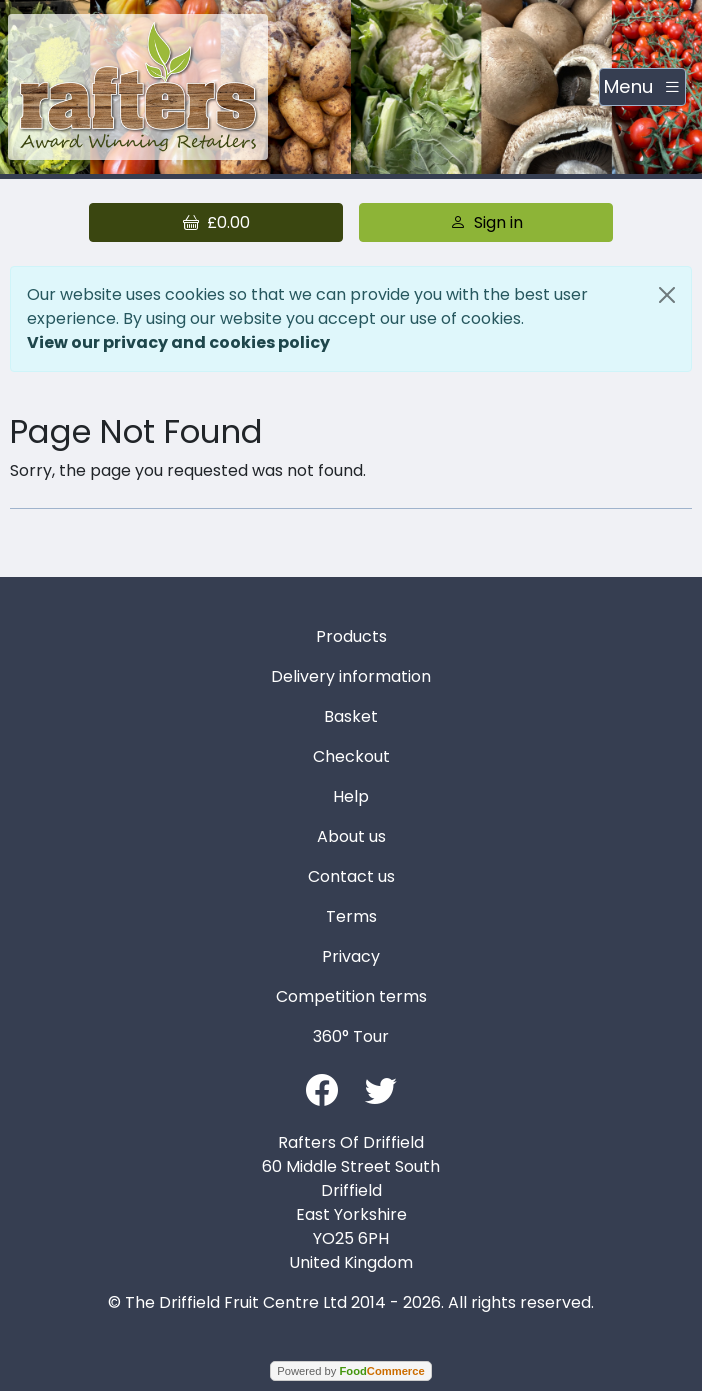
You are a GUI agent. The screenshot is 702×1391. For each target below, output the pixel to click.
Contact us (351, 876)
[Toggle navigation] (642, 87)
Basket (351, 716)
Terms (351, 916)
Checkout (351, 756)
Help (351, 796)
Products (351, 636)
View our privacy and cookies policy (178, 342)
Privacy (351, 956)
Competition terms (351, 996)
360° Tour (351, 1036)
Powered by (350, 1371)
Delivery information (351, 676)
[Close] (667, 295)
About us (351, 836)
